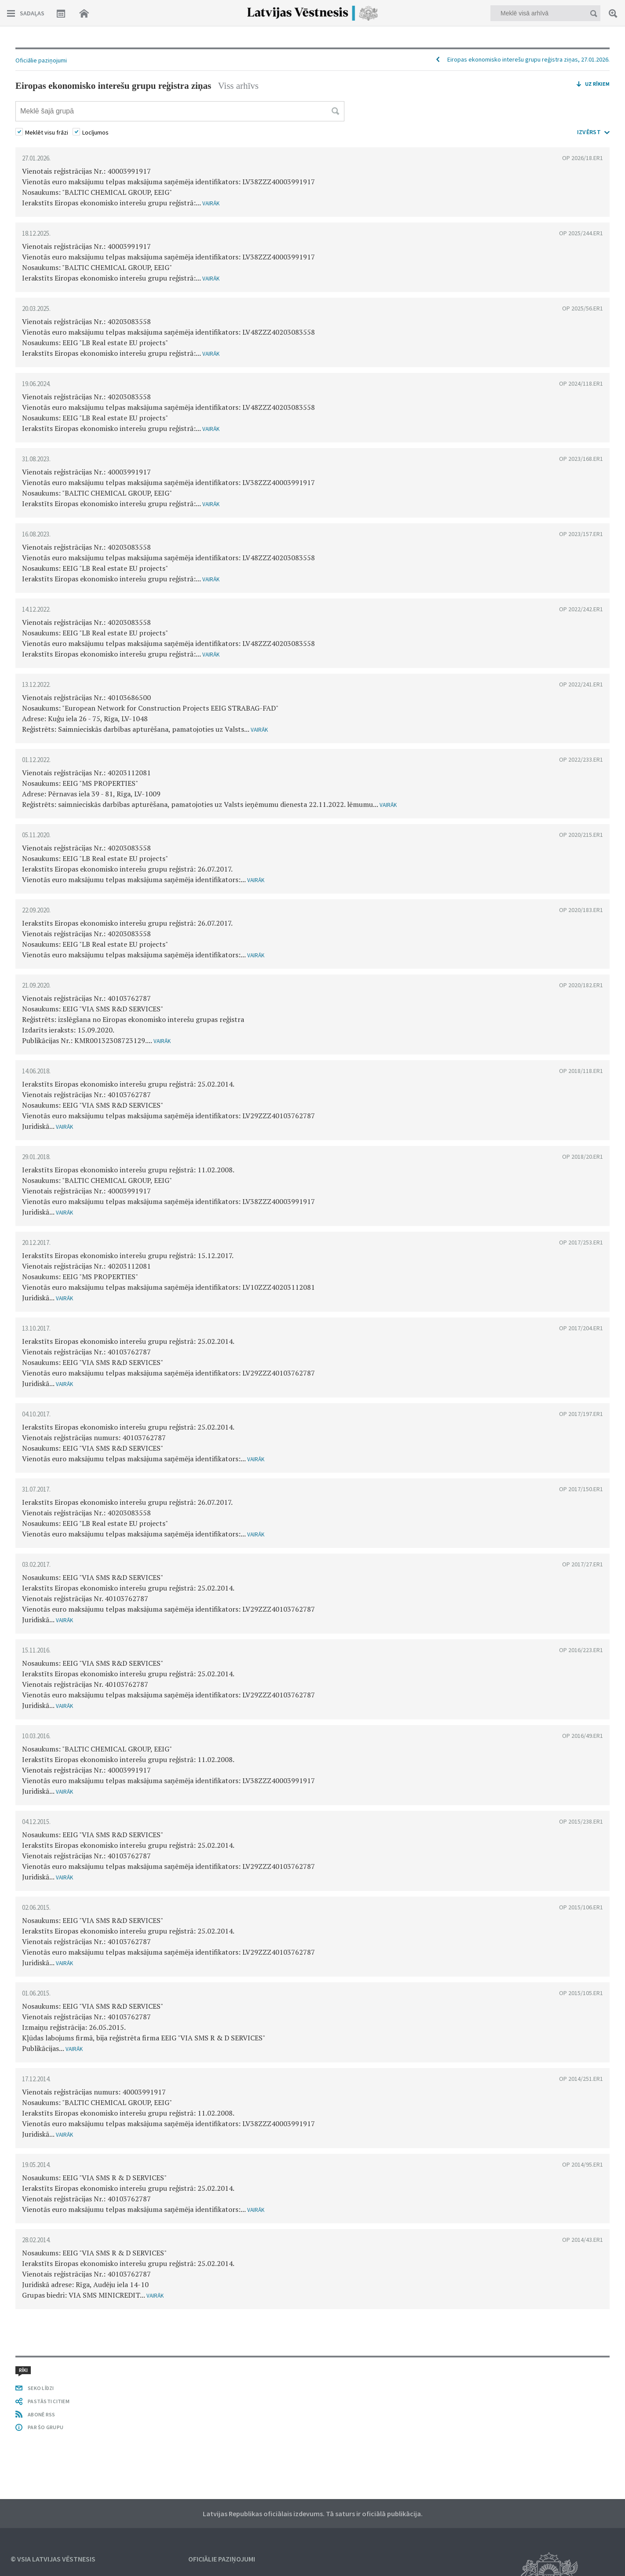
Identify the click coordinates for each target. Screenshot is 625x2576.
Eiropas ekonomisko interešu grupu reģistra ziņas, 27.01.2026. (528, 59)
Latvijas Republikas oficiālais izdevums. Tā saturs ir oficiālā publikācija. (313, 2513)
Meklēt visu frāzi (46, 132)
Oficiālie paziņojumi (41, 60)
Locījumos (95, 132)
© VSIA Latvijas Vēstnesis (53, 2558)
